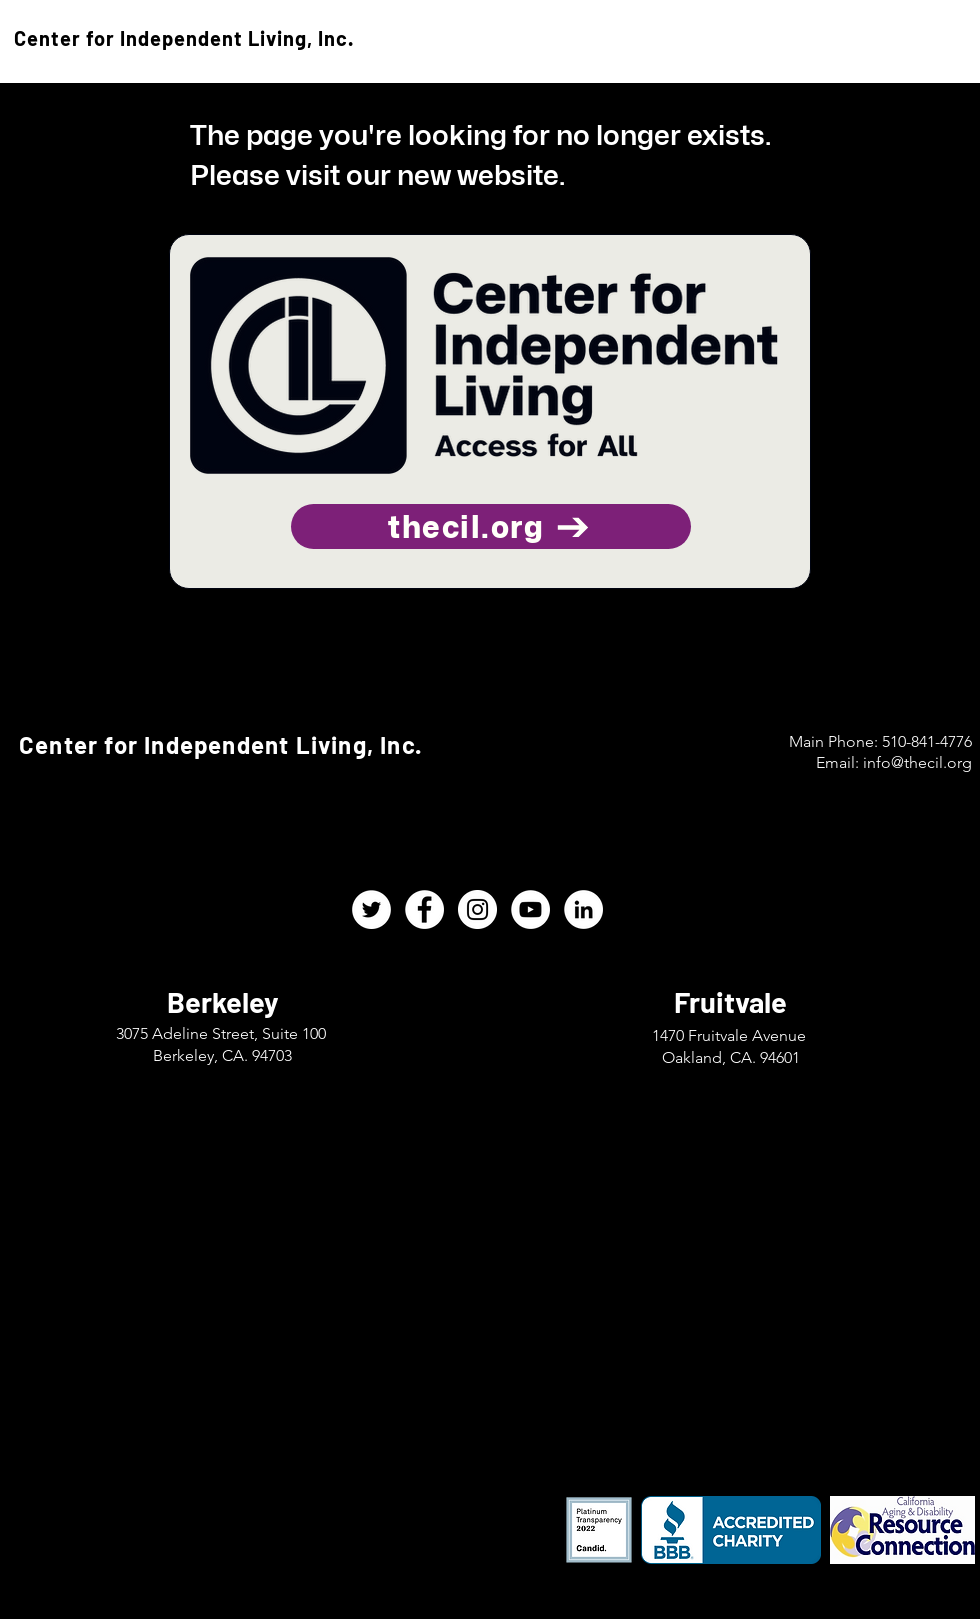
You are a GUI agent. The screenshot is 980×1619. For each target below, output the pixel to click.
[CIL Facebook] (424, 909)
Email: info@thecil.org (894, 762)
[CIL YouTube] (530, 909)
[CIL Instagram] (477, 909)
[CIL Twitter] (371, 909)
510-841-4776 (927, 741)
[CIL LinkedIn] (583, 909)
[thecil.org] (491, 526)
